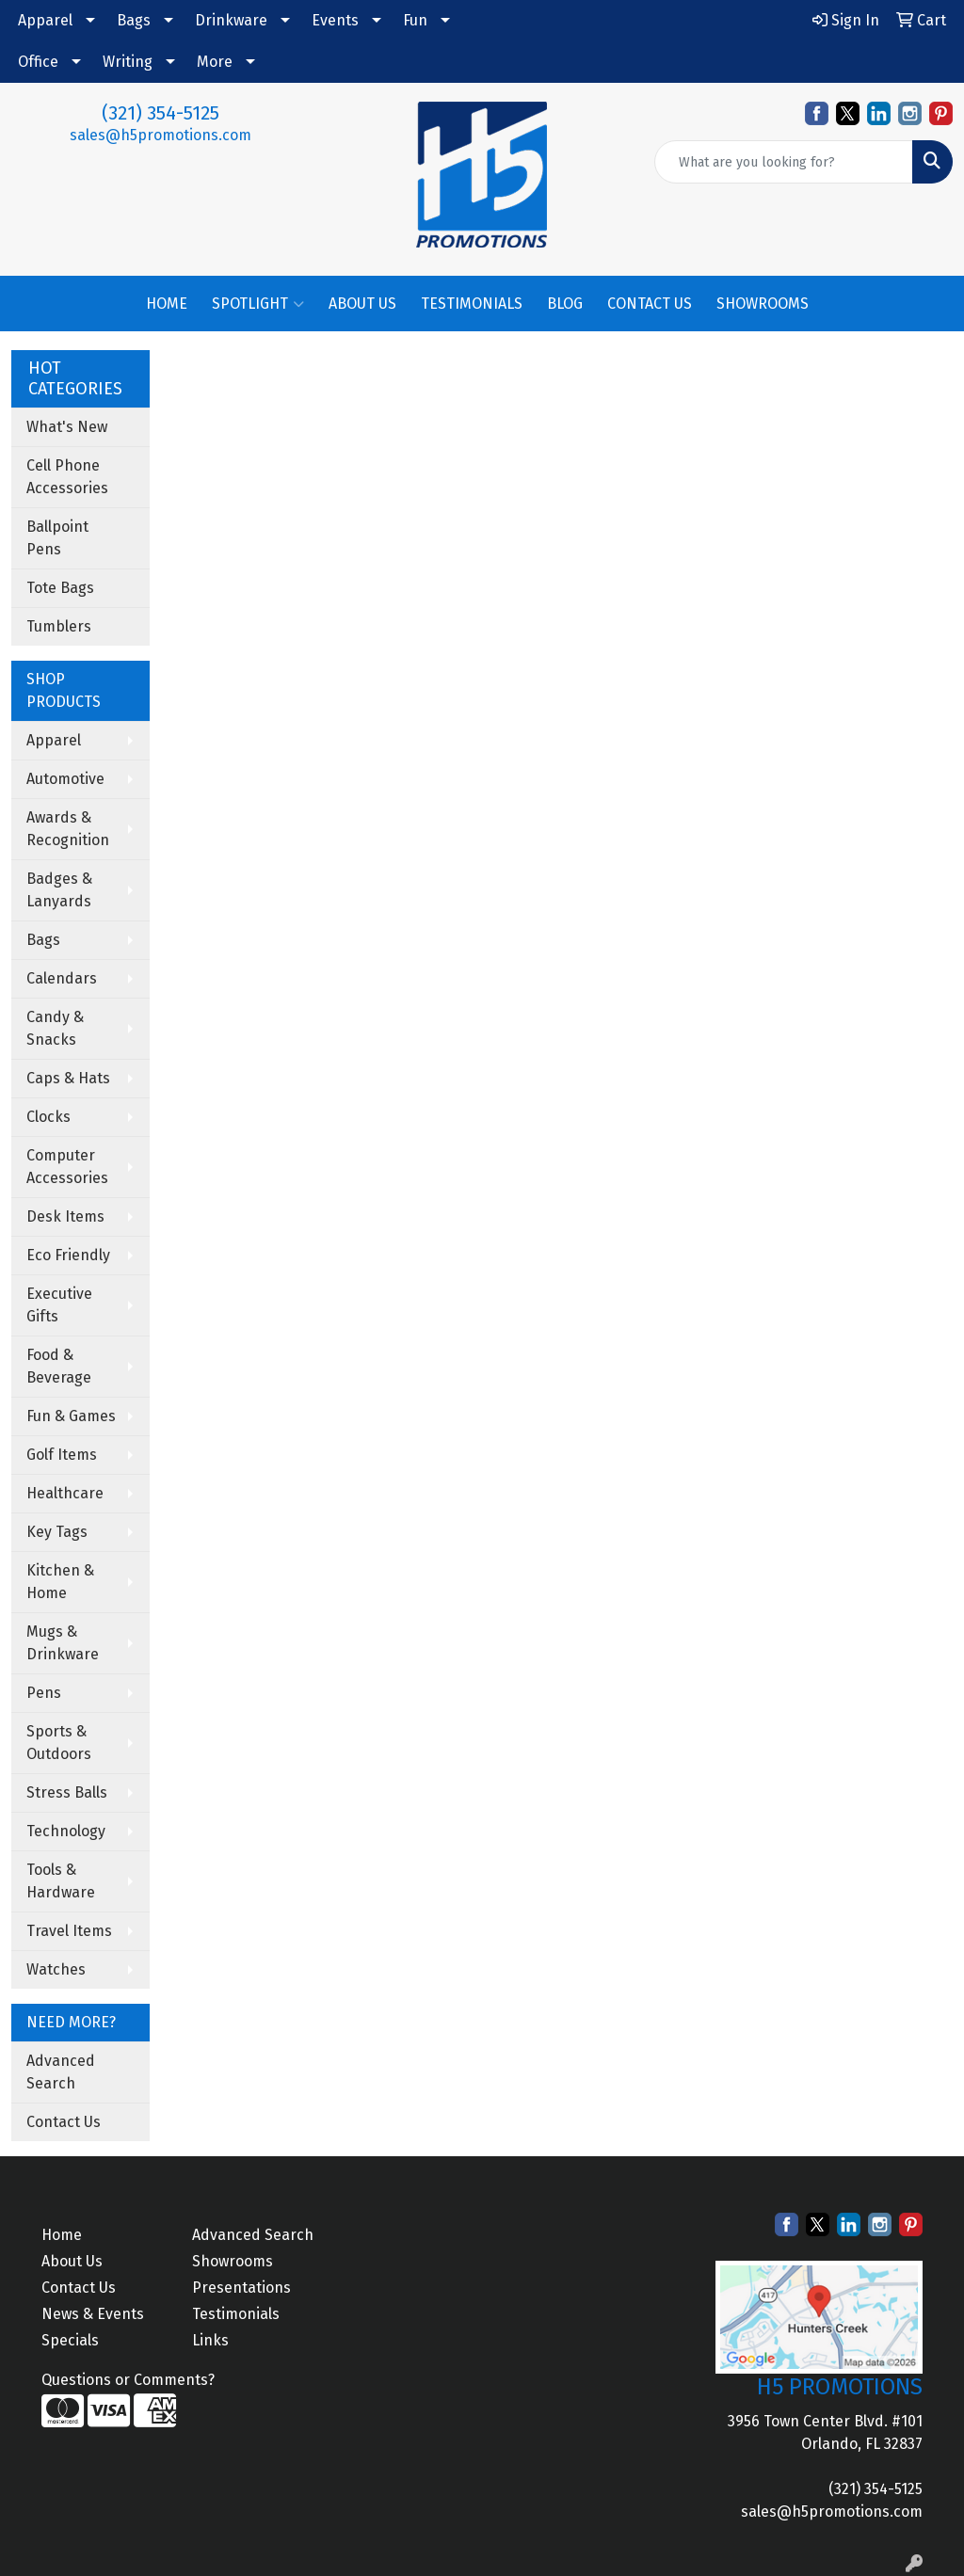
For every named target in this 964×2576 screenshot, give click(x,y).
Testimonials (236, 2314)
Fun (415, 20)
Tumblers (58, 626)
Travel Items (69, 1931)
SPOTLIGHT (258, 304)
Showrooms (232, 2261)
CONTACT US (649, 303)
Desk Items (65, 1216)
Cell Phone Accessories (67, 476)
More (215, 62)
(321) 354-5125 (160, 113)
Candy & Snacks (55, 1028)
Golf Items (61, 1455)
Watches (56, 1969)
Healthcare (65, 1493)
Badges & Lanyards (59, 890)
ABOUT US (362, 303)
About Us (72, 2261)
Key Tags (57, 1532)
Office (38, 62)
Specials (70, 2340)
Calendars (61, 978)
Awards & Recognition (67, 828)
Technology (65, 1831)
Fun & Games (71, 1416)
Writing (128, 62)
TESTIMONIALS (471, 303)
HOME (166, 303)
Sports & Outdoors (58, 1742)
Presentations (241, 2287)
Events (335, 20)
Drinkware (231, 20)
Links (210, 2340)
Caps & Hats (68, 1078)
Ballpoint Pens (57, 538)
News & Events (92, 2314)
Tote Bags (60, 588)
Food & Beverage (58, 1366)
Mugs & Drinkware (62, 1643)
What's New (66, 427)
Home (61, 2235)
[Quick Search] (783, 162)
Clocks (48, 1117)
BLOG (565, 303)
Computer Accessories (67, 1166)
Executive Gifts (59, 1305)
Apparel (45, 20)
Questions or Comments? (128, 2380)
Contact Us (63, 2122)
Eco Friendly (68, 1255)
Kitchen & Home (60, 1581)
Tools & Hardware (60, 1881)
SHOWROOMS (762, 303)
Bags (134, 20)
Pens (43, 1693)
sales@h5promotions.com (160, 135)
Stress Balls (66, 1792)
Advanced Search (60, 2072)
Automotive (65, 779)
